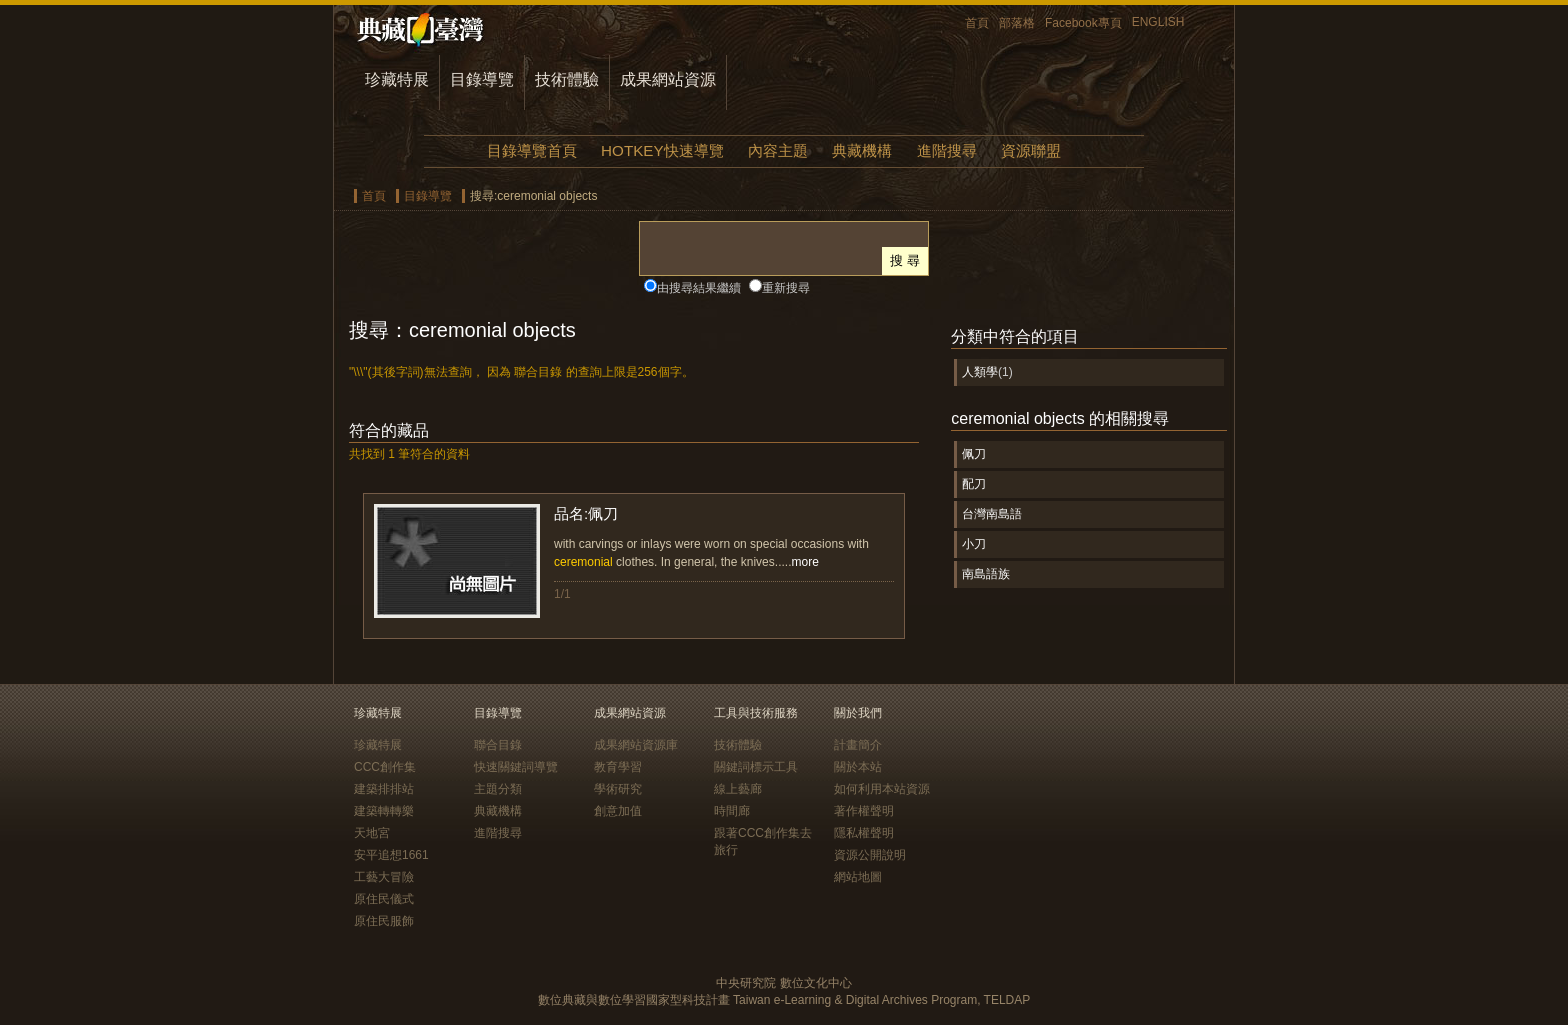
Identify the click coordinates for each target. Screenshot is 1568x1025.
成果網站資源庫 (636, 745)
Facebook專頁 (1083, 23)
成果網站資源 (668, 79)
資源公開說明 (870, 855)
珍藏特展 (397, 79)
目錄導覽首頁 (532, 150)
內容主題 (778, 150)
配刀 (974, 484)
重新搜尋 (786, 288)
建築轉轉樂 (384, 811)
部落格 (1017, 23)
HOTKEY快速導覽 (662, 150)
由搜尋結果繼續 (699, 288)
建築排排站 (384, 789)
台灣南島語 (992, 514)
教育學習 (618, 767)
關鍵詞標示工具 (756, 767)
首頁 (977, 23)
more (804, 562)
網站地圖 (858, 877)
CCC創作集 (385, 767)
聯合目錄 (498, 745)
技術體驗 (567, 79)
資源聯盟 (1031, 150)
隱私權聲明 (864, 833)
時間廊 (732, 811)
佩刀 (974, 454)
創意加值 (618, 811)
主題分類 (498, 789)
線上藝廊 (738, 789)
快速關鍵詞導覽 (516, 767)
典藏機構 (862, 150)
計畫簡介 (858, 745)
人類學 (980, 372)
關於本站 (858, 767)
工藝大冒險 (384, 877)
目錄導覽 (482, 79)
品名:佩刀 (586, 513)
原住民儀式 (384, 899)
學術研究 (618, 789)
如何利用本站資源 (882, 789)
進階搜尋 (947, 150)
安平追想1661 (391, 855)
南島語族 (986, 574)
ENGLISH (1158, 22)
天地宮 (372, 833)
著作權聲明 (864, 811)
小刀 (974, 544)
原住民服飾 (384, 921)
